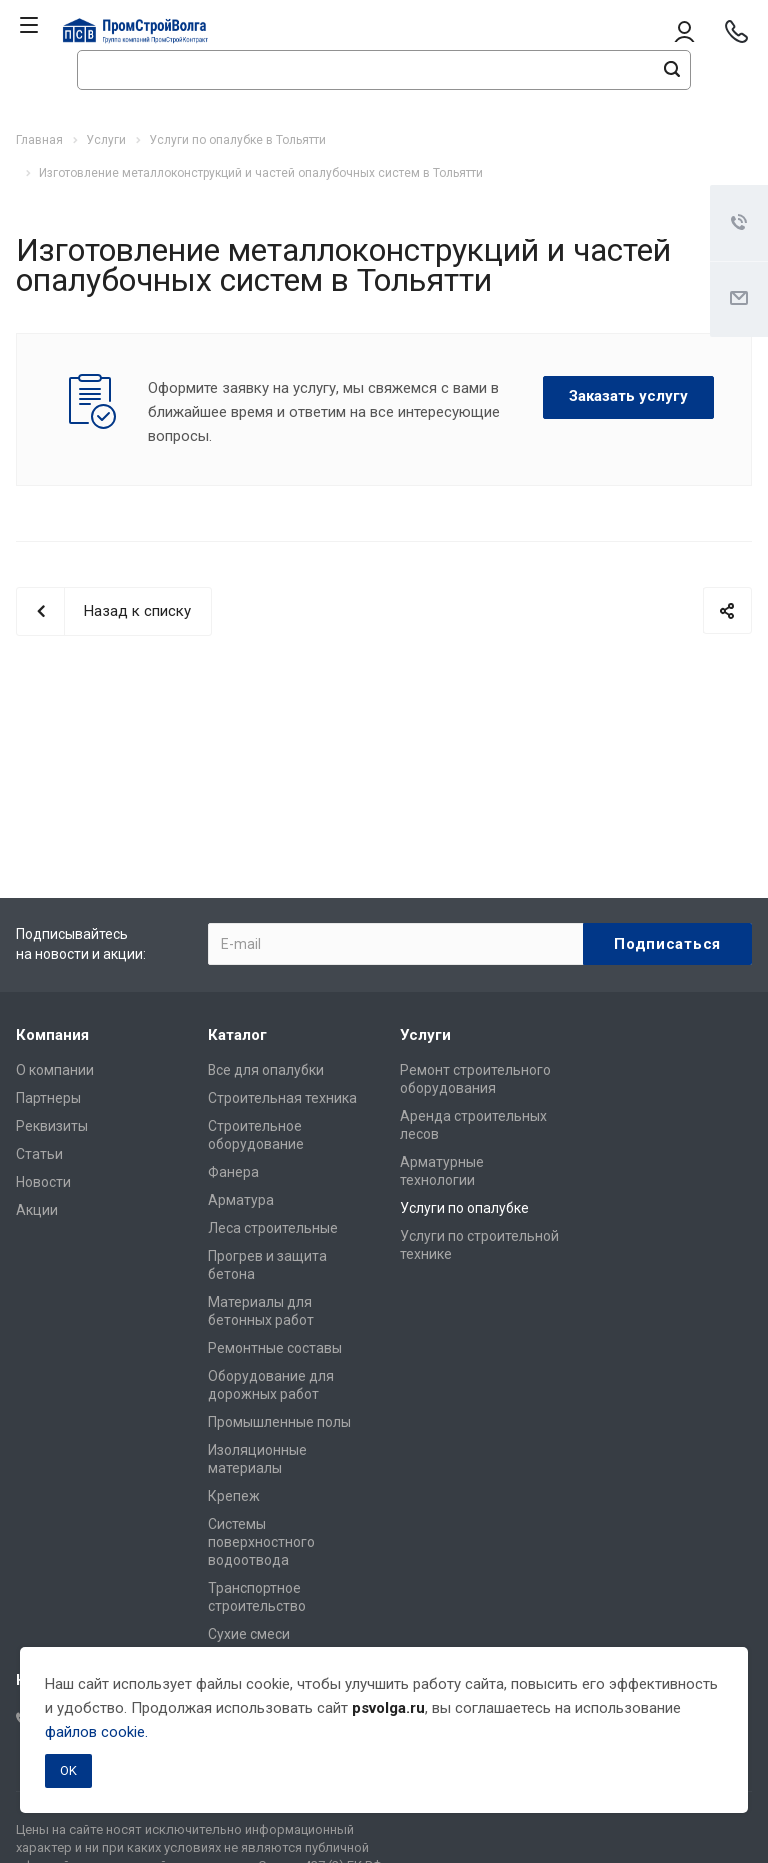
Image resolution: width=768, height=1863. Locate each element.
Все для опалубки (266, 1070)
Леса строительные (273, 1228)
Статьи (39, 1154)
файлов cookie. (96, 1732)
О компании (55, 1070)
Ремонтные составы (275, 1348)
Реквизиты (52, 1126)
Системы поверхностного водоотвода (261, 1542)
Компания (52, 1035)
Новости (43, 1182)
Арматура (241, 1200)
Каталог (237, 1035)
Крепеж (234, 1496)
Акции (37, 1210)
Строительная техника (282, 1098)
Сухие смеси (249, 1634)
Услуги (425, 1035)
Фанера (233, 1172)
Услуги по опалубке (464, 1208)
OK (68, 1770)
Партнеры (48, 1098)
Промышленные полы (279, 1422)
